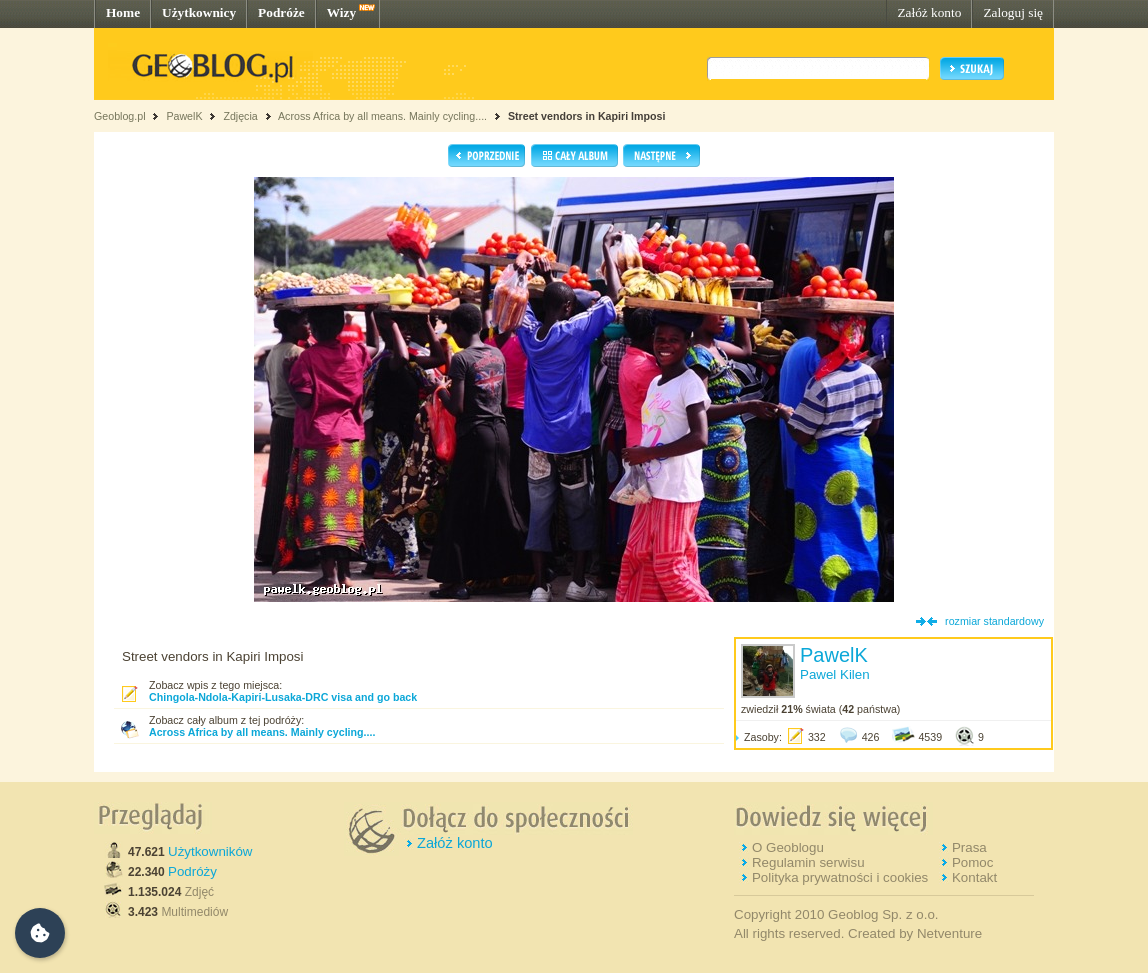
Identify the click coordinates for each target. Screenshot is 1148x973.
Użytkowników (210, 851)
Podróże (281, 12)
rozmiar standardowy (994, 621)
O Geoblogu (788, 847)
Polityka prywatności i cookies (840, 877)
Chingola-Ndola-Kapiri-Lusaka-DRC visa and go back (283, 697)
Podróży (192, 871)
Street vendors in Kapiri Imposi (587, 116)
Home (123, 12)
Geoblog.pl (120, 116)
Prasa (969, 847)
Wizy (341, 12)
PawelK (184, 116)
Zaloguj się (1013, 12)
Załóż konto (929, 12)
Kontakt (974, 877)
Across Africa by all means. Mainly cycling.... (382, 116)
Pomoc (972, 862)
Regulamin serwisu (808, 862)
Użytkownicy (199, 12)
